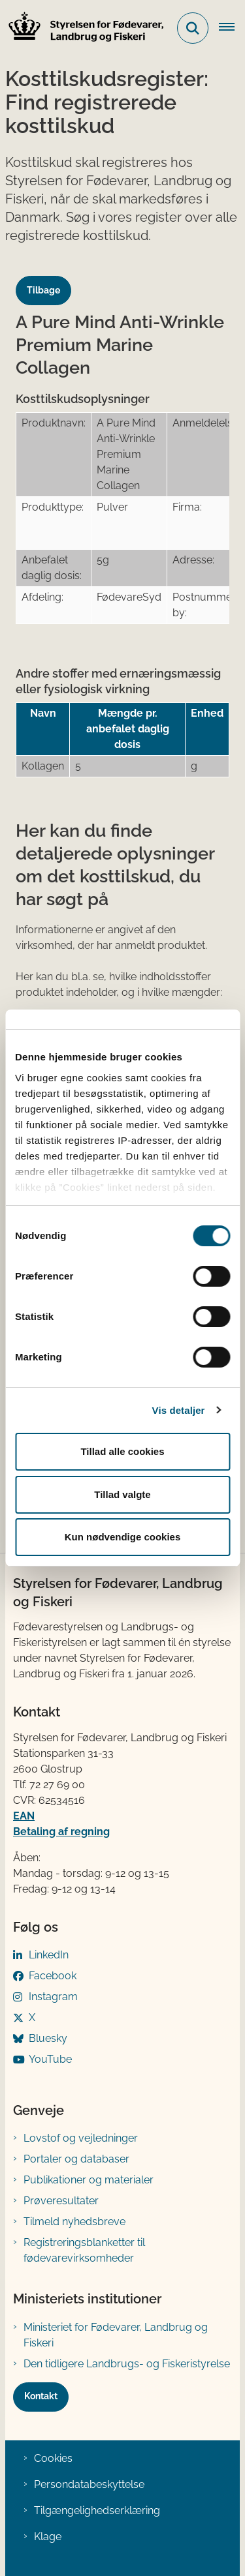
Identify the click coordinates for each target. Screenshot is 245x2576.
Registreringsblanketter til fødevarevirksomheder (84, 2250)
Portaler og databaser (76, 2159)
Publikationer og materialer (89, 2180)
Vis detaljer (178, 1410)
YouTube (50, 2059)
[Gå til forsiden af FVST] (82, 28)
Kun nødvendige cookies (123, 1536)
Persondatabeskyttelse (89, 2484)
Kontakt (40, 2396)
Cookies (53, 2458)
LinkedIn (49, 1955)
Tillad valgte (122, 1494)
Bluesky (48, 2038)
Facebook (52, 1975)
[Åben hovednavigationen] (232, 28)
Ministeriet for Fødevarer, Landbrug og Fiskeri (116, 2335)
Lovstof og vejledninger (81, 2138)
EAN (24, 1816)
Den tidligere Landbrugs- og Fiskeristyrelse (127, 2364)
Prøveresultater (61, 2200)
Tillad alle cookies (122, 1451)
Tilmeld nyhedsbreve (74, 2221)
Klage (47, 2536)
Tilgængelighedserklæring (97, 2510)
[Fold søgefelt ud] (192, 28)
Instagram (53, 1996)
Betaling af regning (61, 1831)
